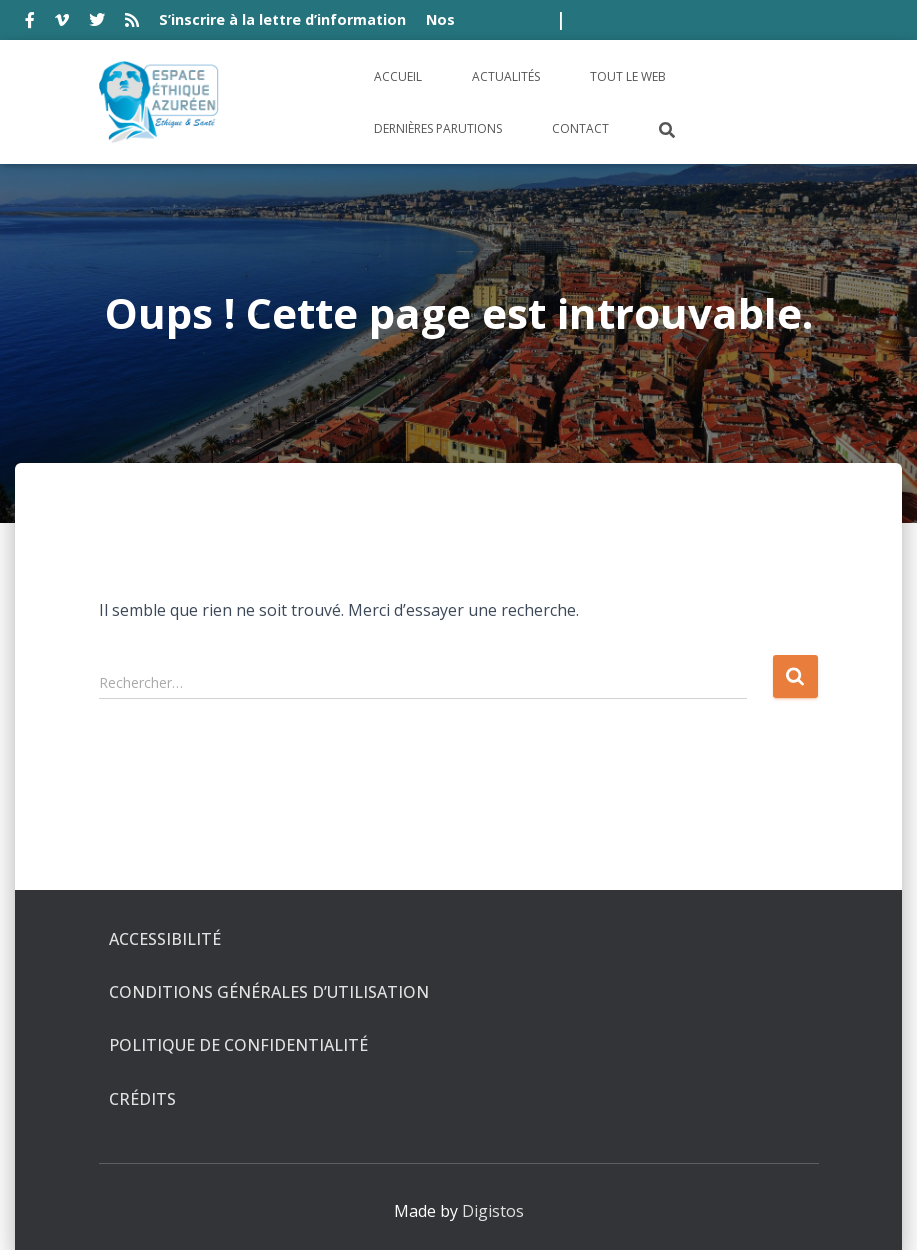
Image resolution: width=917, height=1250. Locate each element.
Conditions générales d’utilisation (269, 992)
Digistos (493, 1211)
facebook (30, 23)
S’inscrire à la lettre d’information (282, 19)
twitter (97, 23)
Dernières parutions (438, 128)
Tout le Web (628, 76)
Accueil (398, 76)
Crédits (142, 1099)
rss (132, 23)
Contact (580, 128)
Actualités (506, 76)
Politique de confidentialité (238, 1045)
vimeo (62, 23)
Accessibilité (165, 939)
